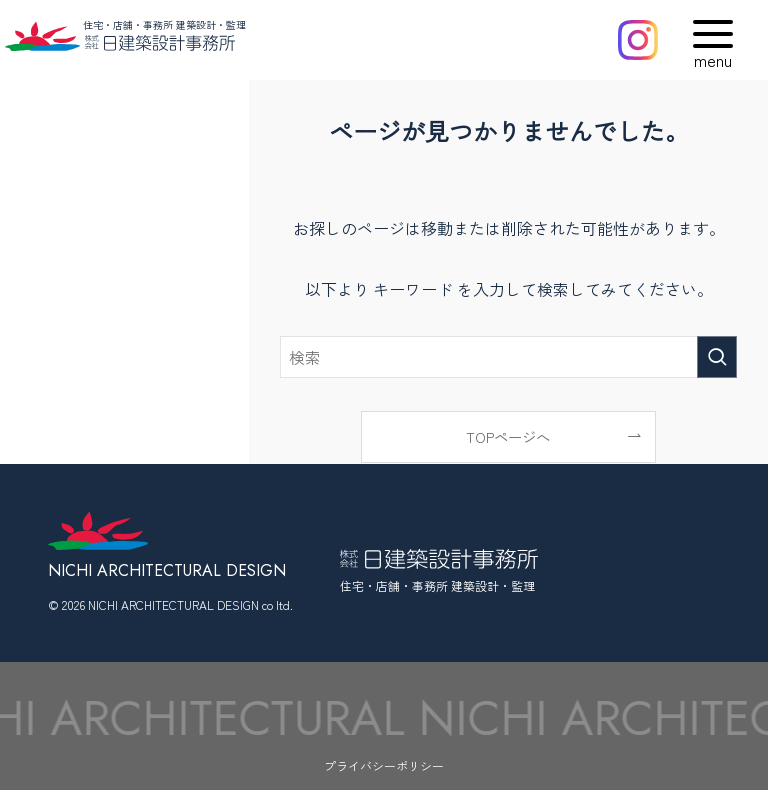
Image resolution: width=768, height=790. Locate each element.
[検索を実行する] (717, 357)
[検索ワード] (509, 357)
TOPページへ (508, 436)
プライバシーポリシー (384, 765)
